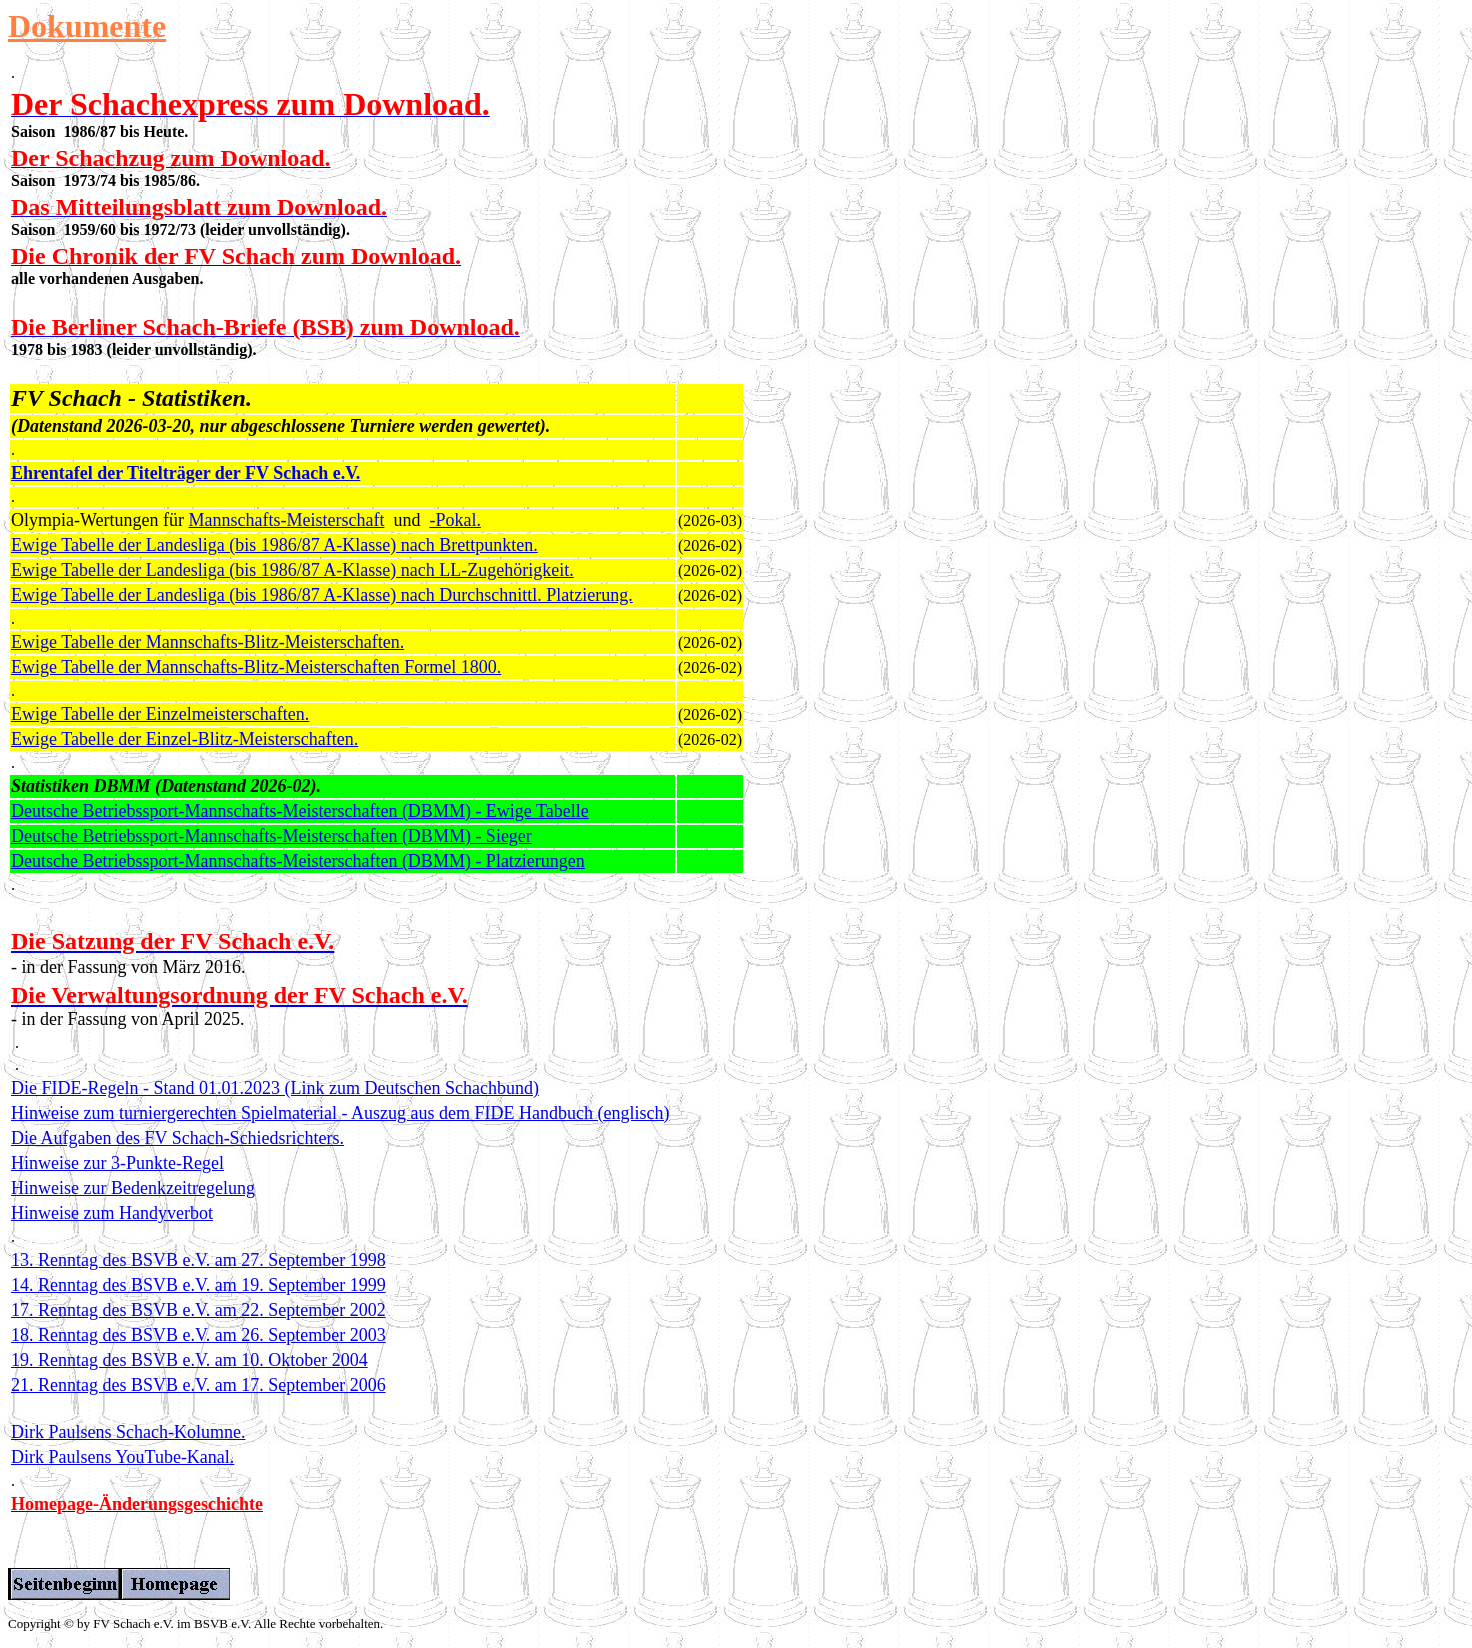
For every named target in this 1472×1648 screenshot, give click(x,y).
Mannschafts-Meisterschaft (287, 520)
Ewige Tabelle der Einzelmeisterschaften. (160, 714)
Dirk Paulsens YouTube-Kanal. (122, 1457)
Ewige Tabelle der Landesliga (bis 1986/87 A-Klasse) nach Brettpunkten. (274, 545)
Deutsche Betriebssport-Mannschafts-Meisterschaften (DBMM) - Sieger (271, 836)
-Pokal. (455, 520)
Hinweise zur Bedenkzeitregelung (133, 1188)
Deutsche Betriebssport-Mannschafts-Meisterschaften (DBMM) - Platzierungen (298, 861)
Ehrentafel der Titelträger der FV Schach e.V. (185, 473)
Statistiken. (197, 398)
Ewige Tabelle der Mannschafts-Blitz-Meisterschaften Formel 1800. (256, 667)
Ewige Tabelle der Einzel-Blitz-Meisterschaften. (184, 739)
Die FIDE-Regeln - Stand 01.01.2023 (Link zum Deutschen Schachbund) (275, 1088)
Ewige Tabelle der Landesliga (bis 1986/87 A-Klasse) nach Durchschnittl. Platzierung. (322, 595)
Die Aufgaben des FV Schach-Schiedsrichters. (177, 1138)
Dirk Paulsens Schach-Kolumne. (128, 1432)
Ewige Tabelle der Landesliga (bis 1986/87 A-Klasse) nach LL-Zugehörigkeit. (292, 570)
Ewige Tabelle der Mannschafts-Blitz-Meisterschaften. (207, 642)
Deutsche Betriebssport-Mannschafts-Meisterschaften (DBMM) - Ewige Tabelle (300, 811)
